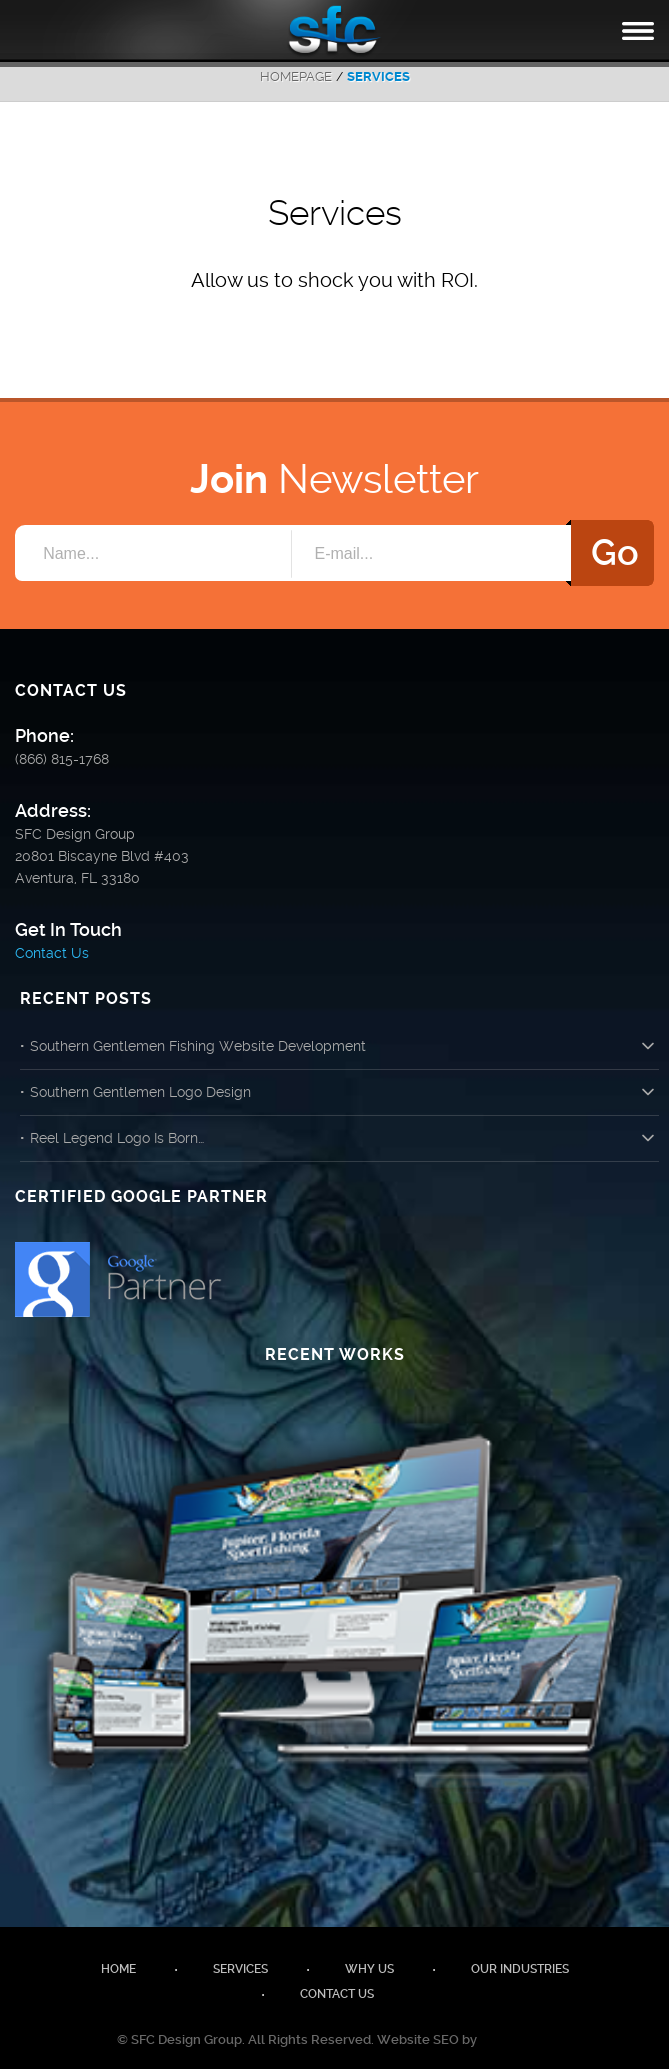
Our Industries (520, 1969)
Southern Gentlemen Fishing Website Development (198, 1046)
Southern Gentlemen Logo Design (140, 1092)
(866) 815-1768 (62, 759)
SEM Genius (516, 2039)
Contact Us (52, 953)
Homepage (296, 76)
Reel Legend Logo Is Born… (117, 1138)
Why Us (369, 1969)
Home (118, 1969)
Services (240, 1969)
